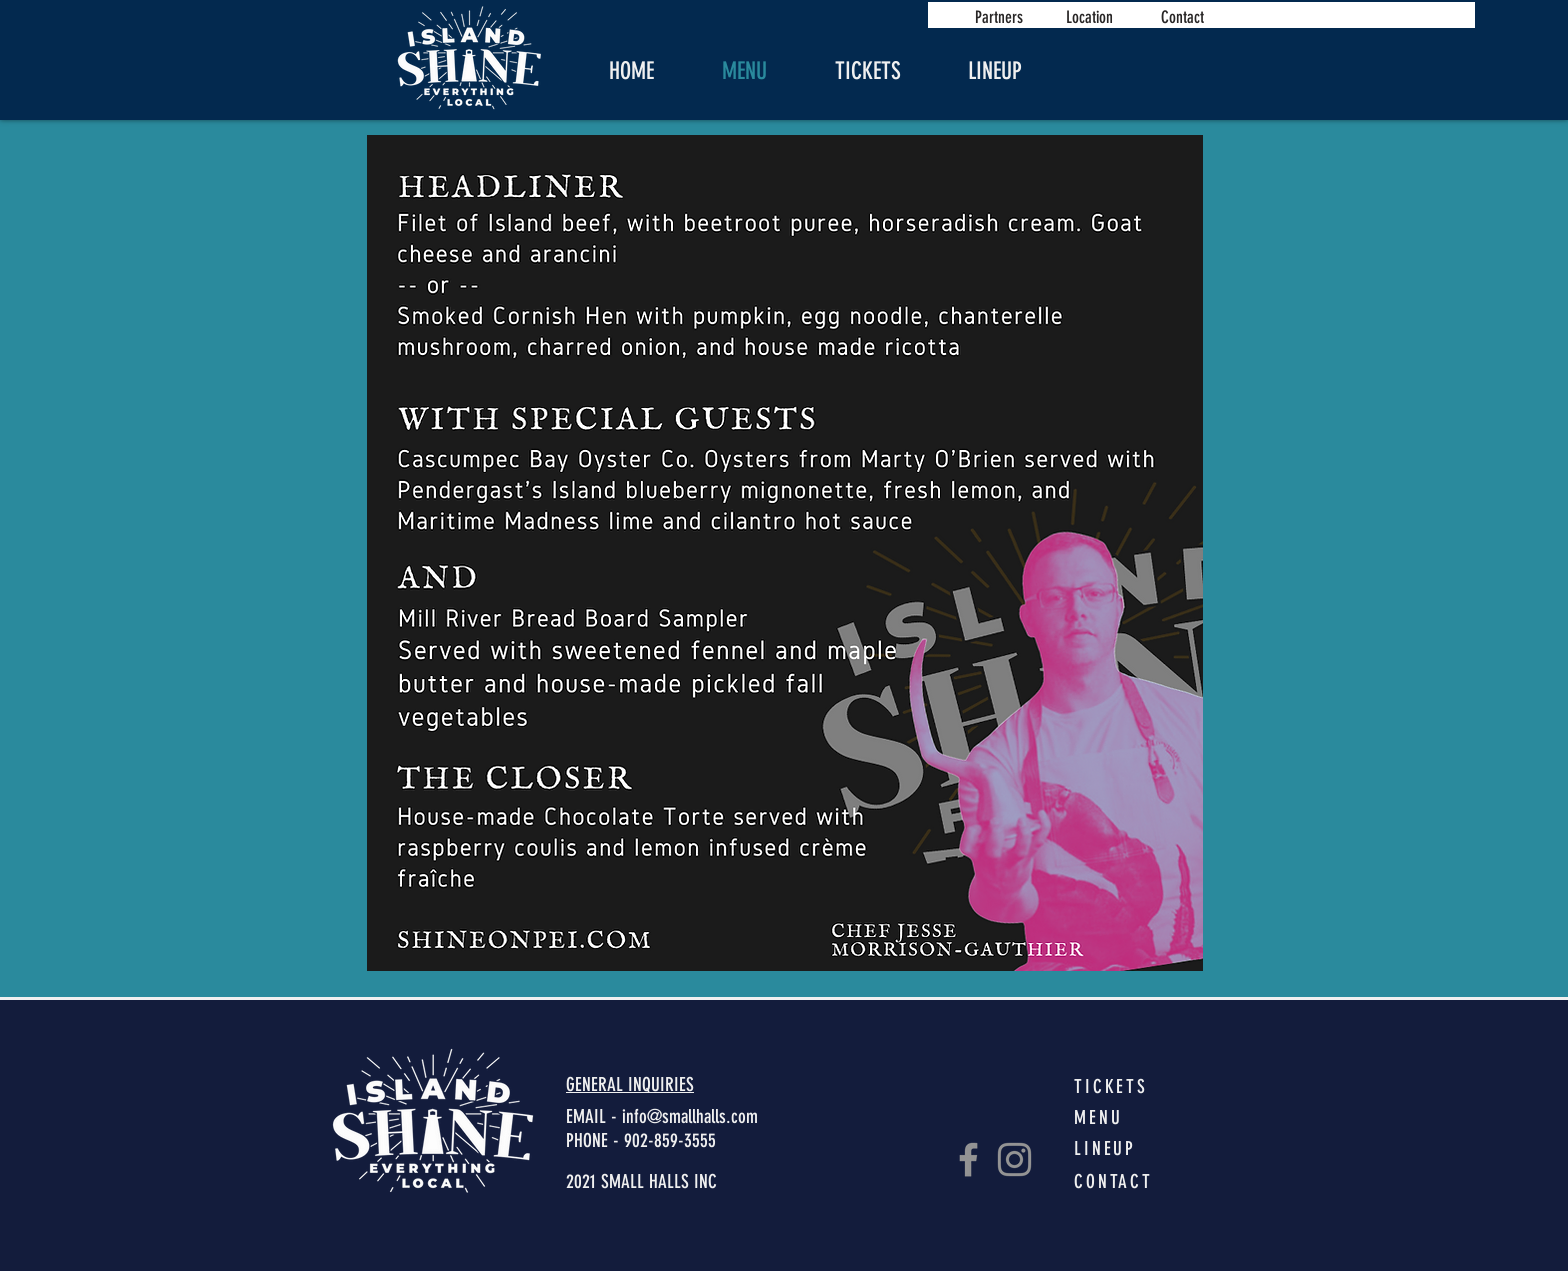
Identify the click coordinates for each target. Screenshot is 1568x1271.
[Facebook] (968, 1159)
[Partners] (999, 16)
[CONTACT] (1122, 1181)
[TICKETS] (1122, 1086)
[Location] (1089, 16)
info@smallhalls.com (690, 1116)
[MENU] (1122, 1117)
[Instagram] (1014, 1159)
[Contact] (1182, 16)
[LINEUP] (1122, 1148)
